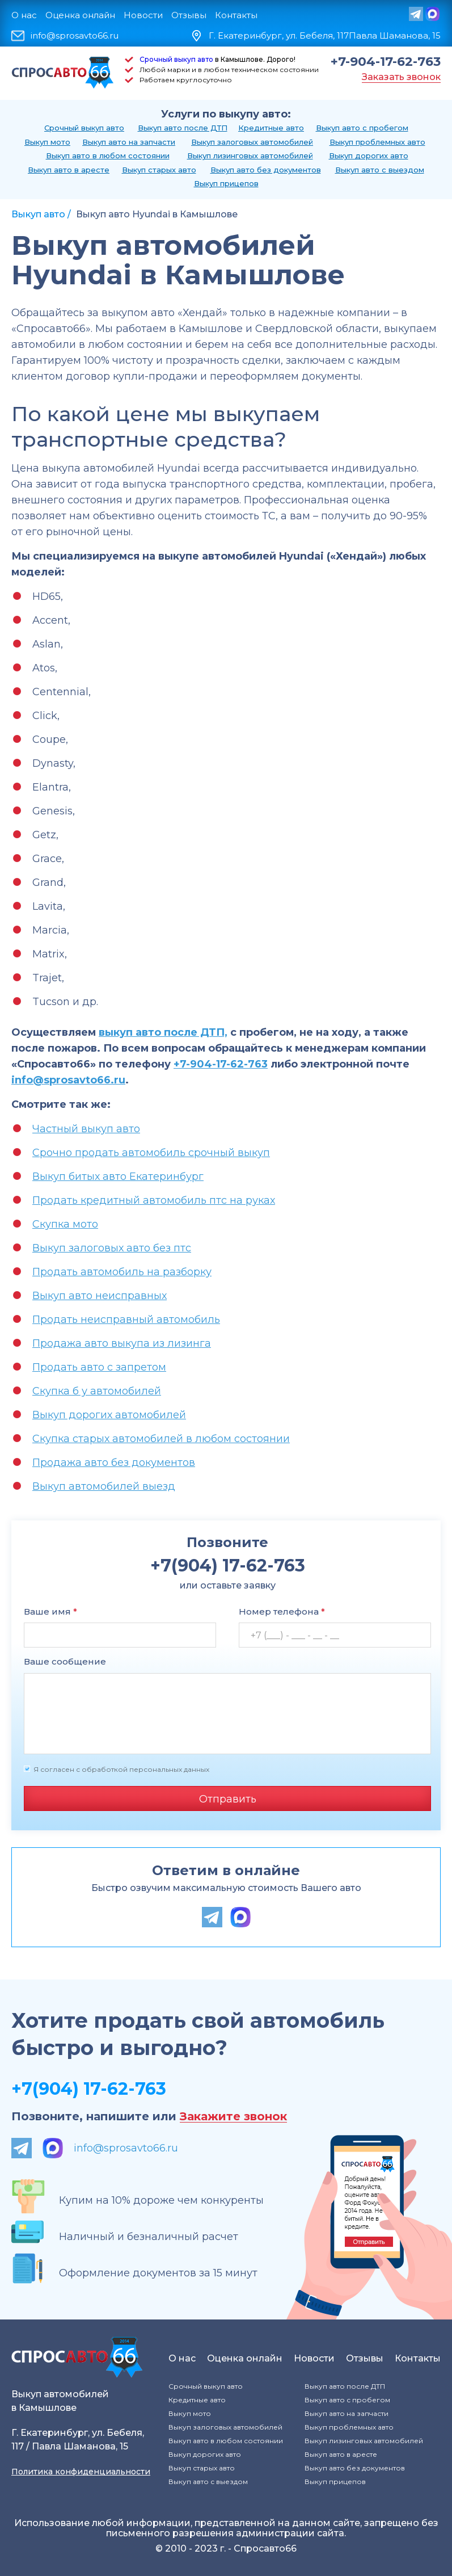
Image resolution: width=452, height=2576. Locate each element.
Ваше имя (50, 1611)
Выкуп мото (47, 141)
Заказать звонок (401, 77)
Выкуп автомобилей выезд (103, 1486)
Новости (143, 15)
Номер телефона (282, 1611)
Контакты (236, 15)
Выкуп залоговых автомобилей (252, 141)
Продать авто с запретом (99, 1367)
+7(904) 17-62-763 (88, 2088)
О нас (24, 15)
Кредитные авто (271, 127)
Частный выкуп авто (86, 1129)
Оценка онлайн (80, 15)
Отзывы (188, 15)
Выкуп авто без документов (265, 169)
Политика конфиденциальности (80, 2471)
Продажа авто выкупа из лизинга (121, 1343)
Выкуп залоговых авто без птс (111, 1248)
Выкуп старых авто (159, 169)
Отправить (227, 1799)
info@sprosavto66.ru (75, 36)
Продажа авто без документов (113, 1462)
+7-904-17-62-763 (386, 62)
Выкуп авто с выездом (379, 169)
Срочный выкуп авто (176, 59)
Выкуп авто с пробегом (362, 127)
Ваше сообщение (65, 1661)
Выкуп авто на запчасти (128, 141)
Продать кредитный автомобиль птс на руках (153, 1200)
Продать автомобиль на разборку (122, 1272)
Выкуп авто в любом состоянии (108, 155)
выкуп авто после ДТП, (163, 1032)
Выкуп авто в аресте (68, 169)
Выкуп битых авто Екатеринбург (118, 1176)
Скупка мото (65, 1224)
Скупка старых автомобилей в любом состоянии (161, 1438)
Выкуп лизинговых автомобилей (250, 155)
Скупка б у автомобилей (96, 1391)
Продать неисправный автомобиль (126, 1319)
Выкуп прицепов (226, 183)
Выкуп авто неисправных (99, 1295)
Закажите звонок (233, 2117)
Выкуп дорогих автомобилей (109, 1415)
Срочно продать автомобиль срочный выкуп (151, 1152)
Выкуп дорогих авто (368, 155)
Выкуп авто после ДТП (182, 127)
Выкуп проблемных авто (377, 141)
